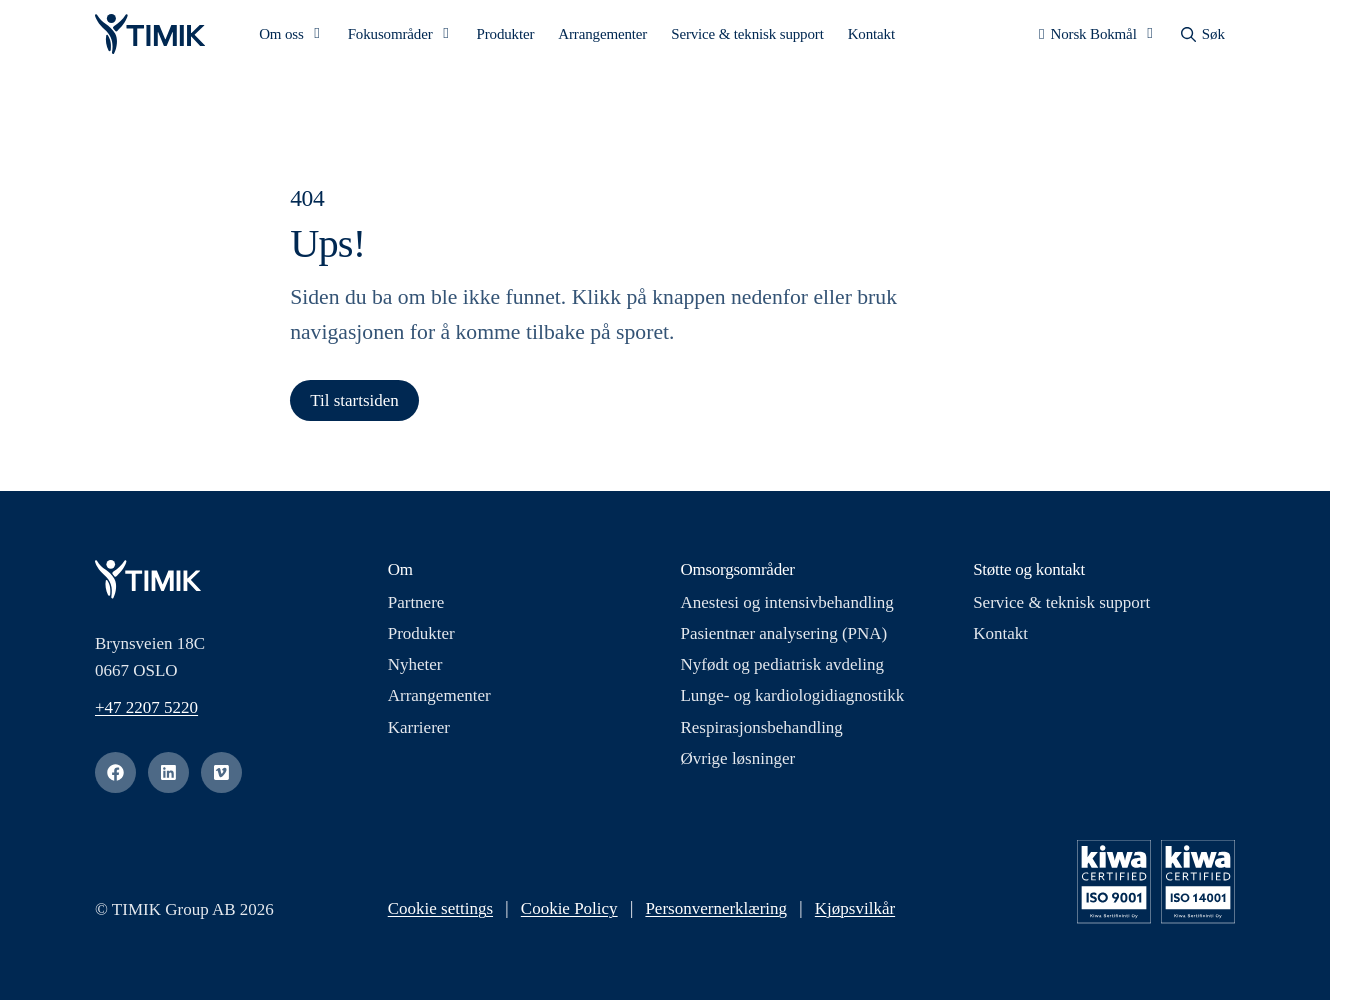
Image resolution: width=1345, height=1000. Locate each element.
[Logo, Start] (150, 36)
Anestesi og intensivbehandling (786, 605)
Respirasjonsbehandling (761, 730)
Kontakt (871, 36)
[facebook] (115, 776)
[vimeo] (221, 776)
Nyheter (415, 668)
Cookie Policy (569, 912)
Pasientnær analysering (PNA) (783, 637)
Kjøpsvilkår (855, 912)
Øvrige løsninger (737, 761)
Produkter (506, 36)
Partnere (416, 605)
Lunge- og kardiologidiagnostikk (792, 699)
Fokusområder (390, 36)
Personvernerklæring (716, 912)
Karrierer (419, 730)
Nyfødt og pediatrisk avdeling (782, 668)
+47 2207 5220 (146, 711)
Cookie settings (440, 912)
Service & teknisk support (747, 36)
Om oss (281, 36)
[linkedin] (168, 776)
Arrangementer (602, 36)
